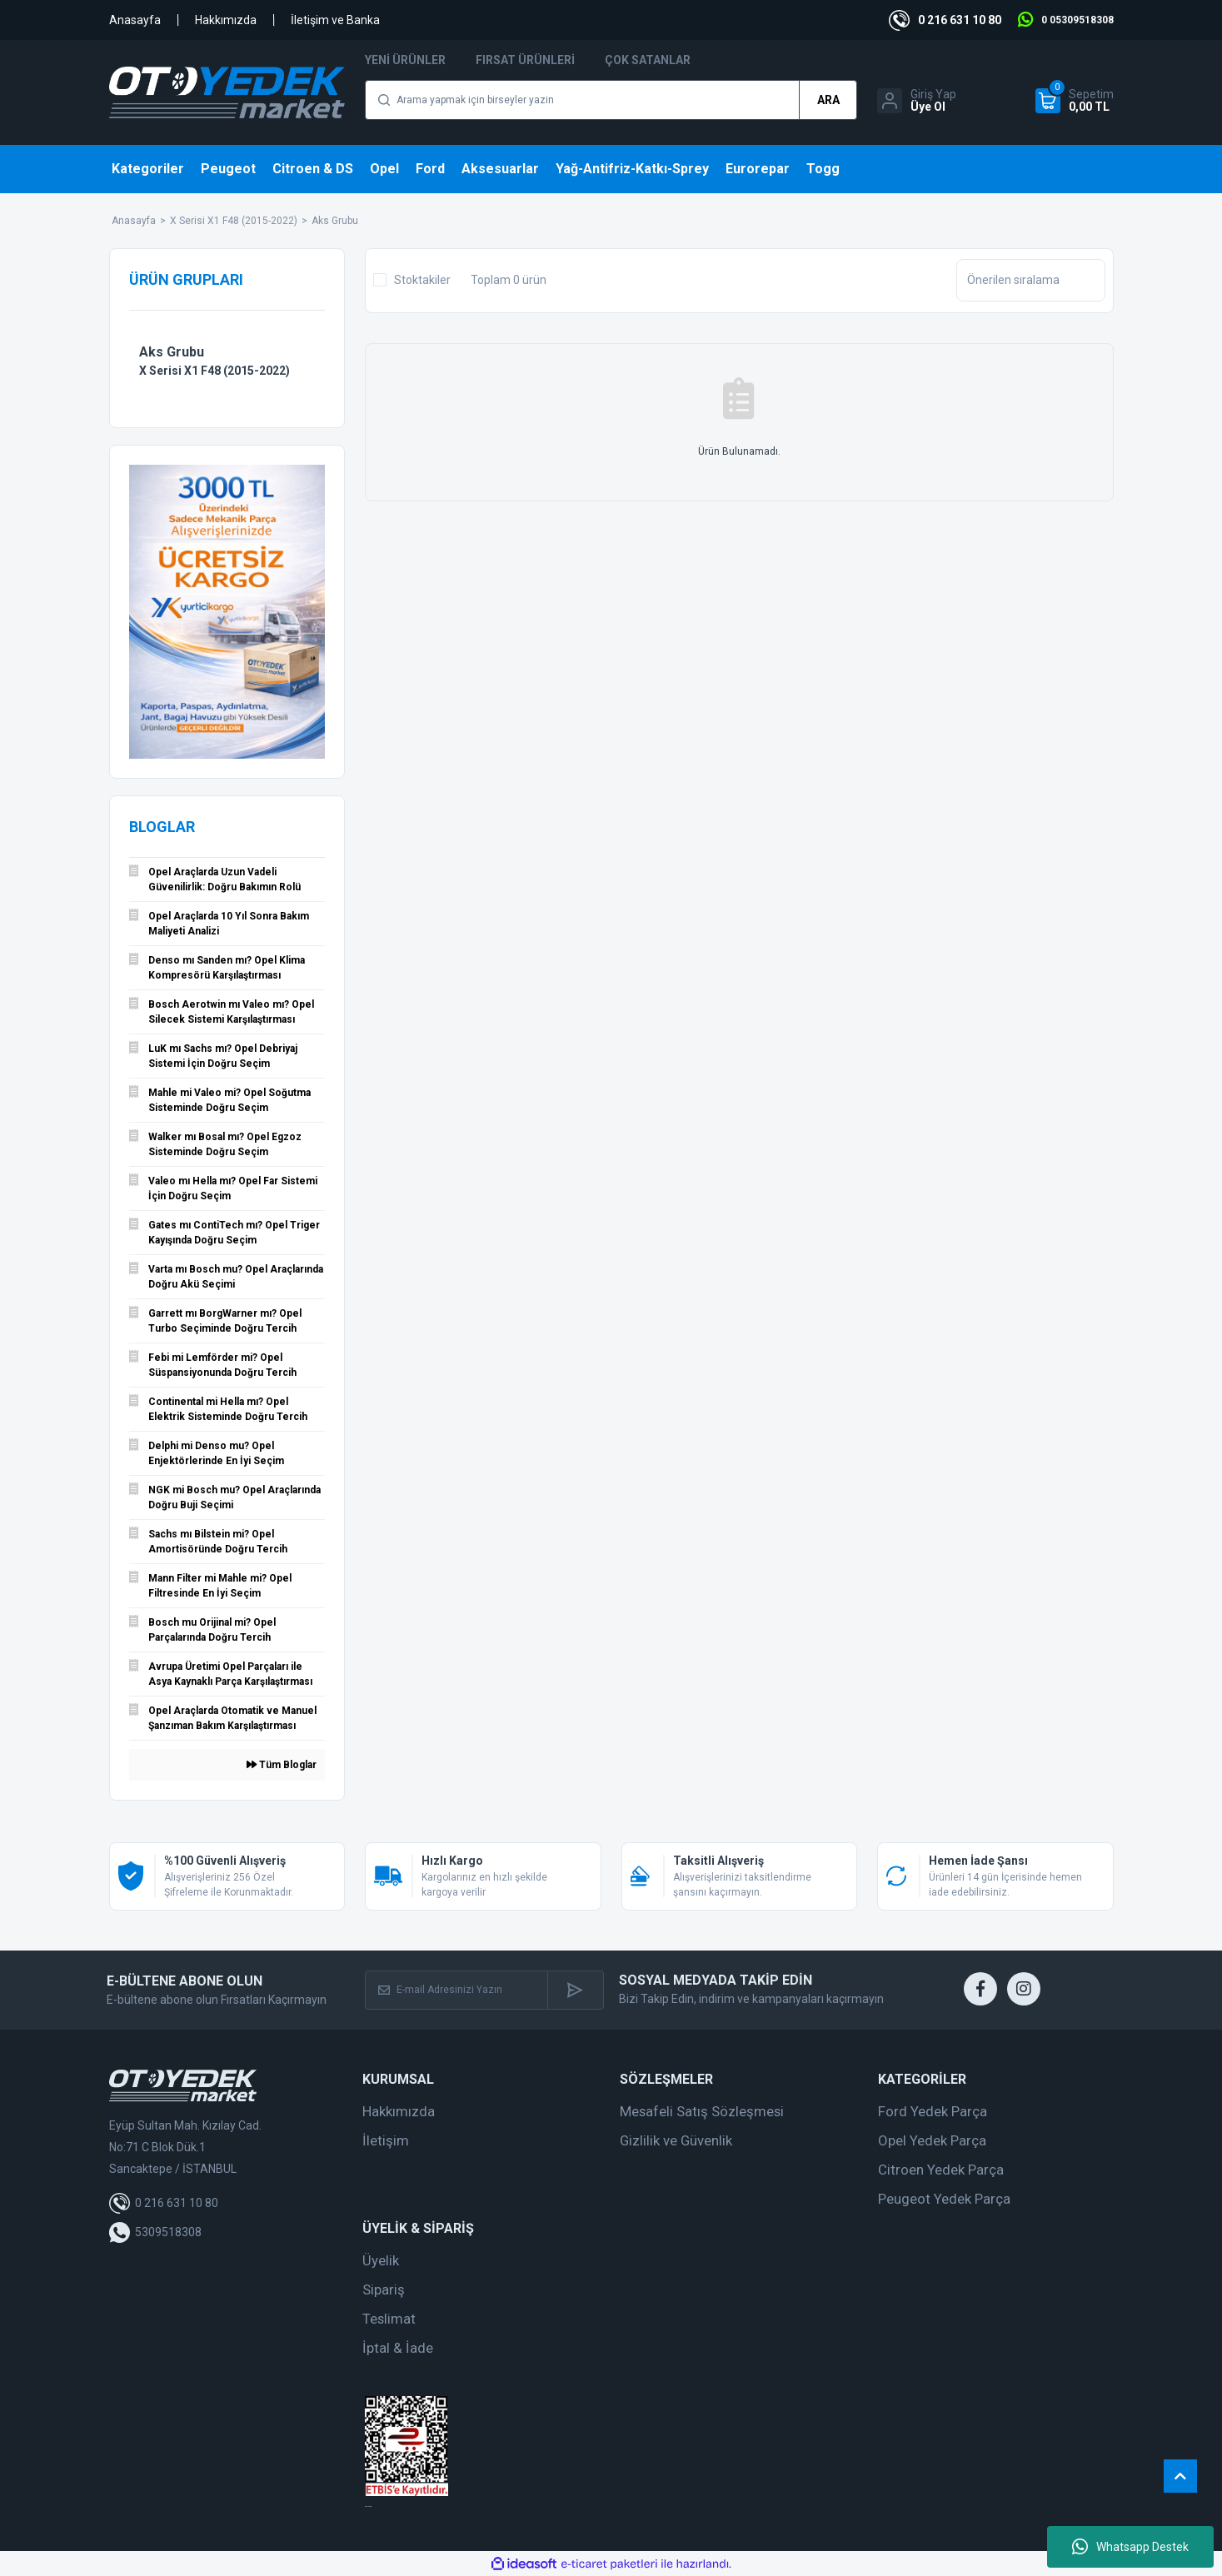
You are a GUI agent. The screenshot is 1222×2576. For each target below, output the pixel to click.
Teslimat (389, 2318)
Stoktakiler (422, 279)
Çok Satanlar (648, 60)
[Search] (611, 100)
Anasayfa (135, 20)
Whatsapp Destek (1130, 2547)
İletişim (385, 2140)
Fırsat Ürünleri (525, 60)
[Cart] (1074, 100)
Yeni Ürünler (405, 60)
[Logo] (227, 92)
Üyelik (380, 2260)
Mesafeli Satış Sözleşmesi (702, 2111)
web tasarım (368, 2506)
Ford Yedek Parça (932, 2111)
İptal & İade (397, 2347)
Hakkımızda (226, 20)
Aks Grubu (335, 221)
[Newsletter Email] (456, 1990)
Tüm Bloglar (282, 1765)
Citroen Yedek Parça (941, 2169)
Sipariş (383, 2289)
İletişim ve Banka (335, 20)
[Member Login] (916, 100)
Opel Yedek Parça (932, 2140)
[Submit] (575, 1990)
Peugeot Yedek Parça (944, 2198)
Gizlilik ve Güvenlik (676, 2140)
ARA (828, 100)
